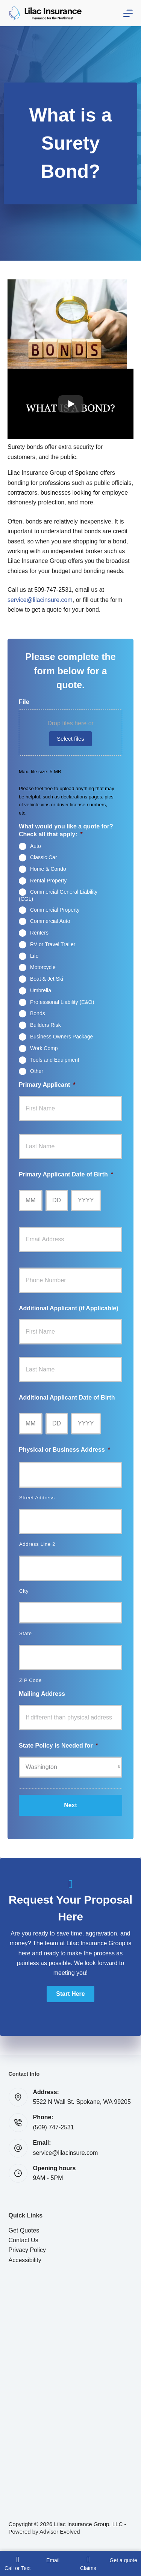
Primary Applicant (47, 1085)
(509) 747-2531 (53, 2127)
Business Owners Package (61, 1037)
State (25, 1633)
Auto (35, 846)
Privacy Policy (27, 2250)
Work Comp (44, 1048)
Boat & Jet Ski (46, 979)
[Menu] (128, 13)
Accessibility (25, 2260)
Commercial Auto (50, 921)
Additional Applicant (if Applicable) (68, 1308)
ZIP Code (30, 1680)
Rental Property (48, 881)
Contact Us (23, 2240)
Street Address (37, 1497)
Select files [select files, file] (70, 738)
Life (34, 956)
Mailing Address (42, 1694)
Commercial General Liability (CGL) (58, 895)
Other (36, 1071)
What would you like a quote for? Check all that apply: (66, 830)
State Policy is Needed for (58, 1745)
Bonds (37, 1013)
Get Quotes (24, 2230)
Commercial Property (54, 909)
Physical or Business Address (64, 1449)
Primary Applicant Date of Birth (66, 1174)
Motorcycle (43, 967)
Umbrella (40, 990)
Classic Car (43, 857)
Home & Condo (48, 869)
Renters (39, 933)
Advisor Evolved (59, 2531)
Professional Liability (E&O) (62, 1002)
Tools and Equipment (54, 1059)
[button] (70, 1994)
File (24, 702)
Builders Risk (45, 1025)
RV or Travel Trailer (52, 944)
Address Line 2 (37, 1544)
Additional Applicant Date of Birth (67, 1397)
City (24, 1591)
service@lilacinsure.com (40, 600)
